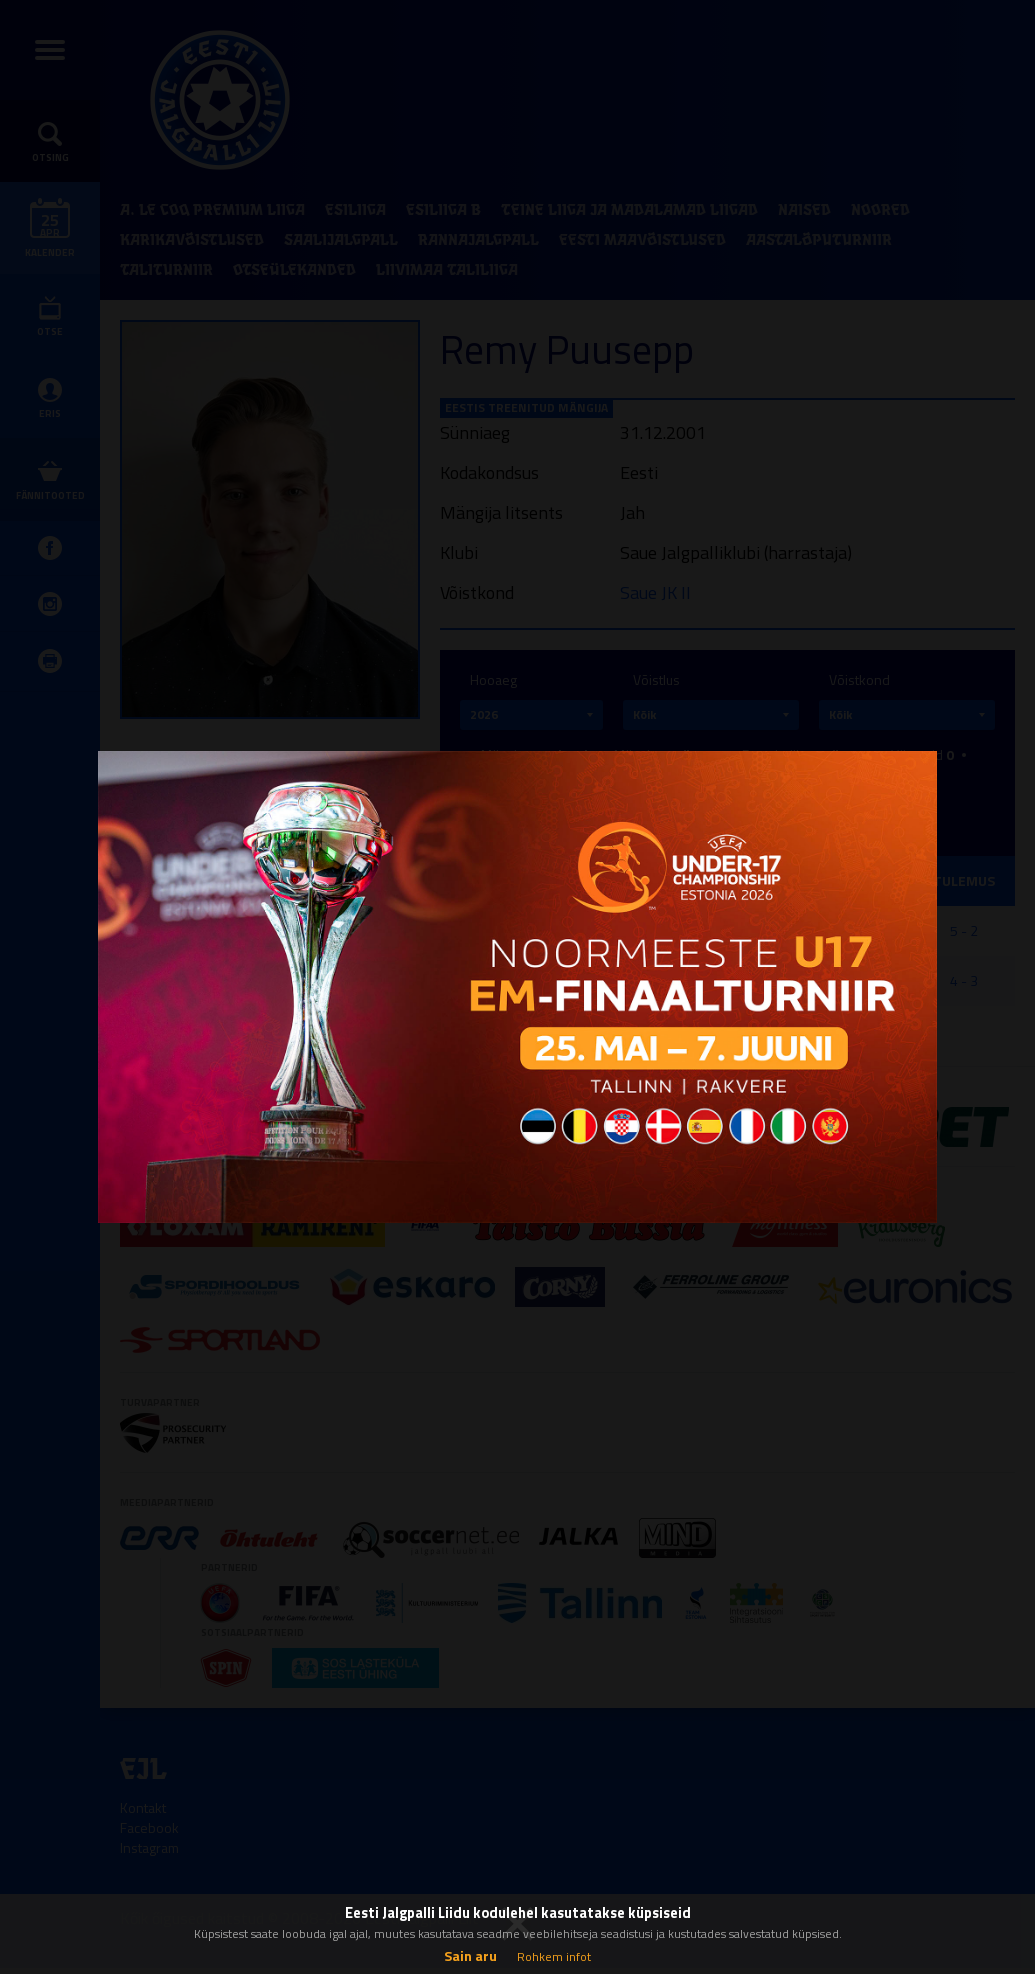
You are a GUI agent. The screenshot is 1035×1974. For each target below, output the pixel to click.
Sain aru (470, 1955)
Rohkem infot (554, 1956)
